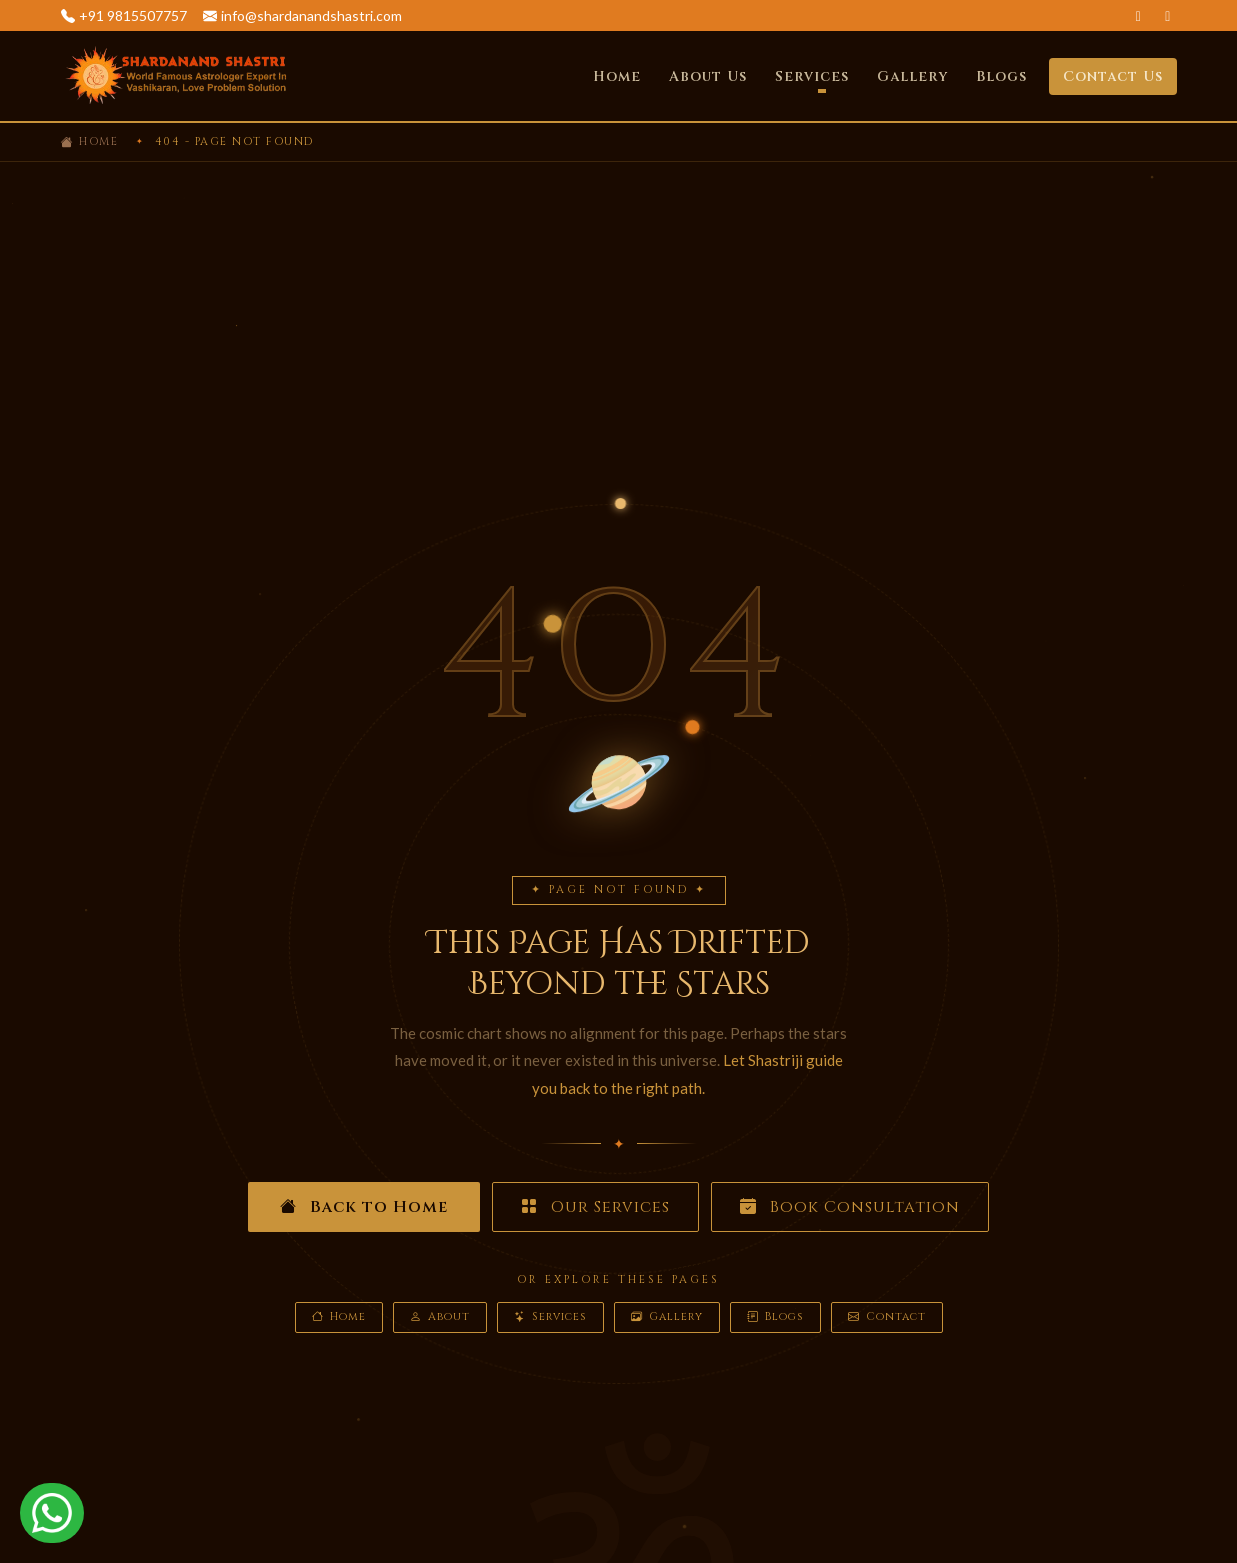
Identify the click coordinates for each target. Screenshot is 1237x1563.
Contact (887, 1317)
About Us (708, 76)
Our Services (595, 1207)
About (440, 1317)
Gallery (912, 76)
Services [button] (812, 76)
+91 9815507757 (133, 15)
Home (617, 76)
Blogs (1001, 76)
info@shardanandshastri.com (311, 15)
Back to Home (364, 1207)
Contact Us (1113, 76)
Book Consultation (850, 1207)
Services (550, 1317)
